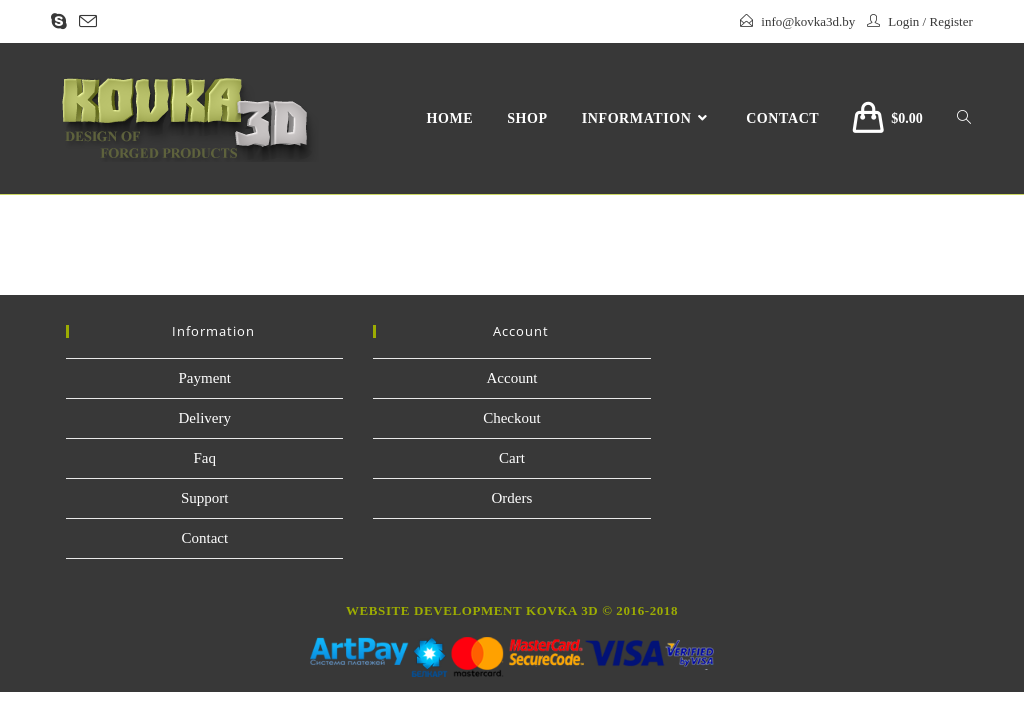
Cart (512, 458)
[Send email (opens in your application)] (88, 22)
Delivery (205, 418)
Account (512, 378)
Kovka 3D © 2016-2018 (600, 610)
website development (434, 610)
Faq (205, 458)
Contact (204, 538)
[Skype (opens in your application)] (62, 22)
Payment (205, 378)
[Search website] (964, 119)
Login (903, 21)
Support (205, 498)
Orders (512, 498)
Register (950, 21)
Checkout (512, 418)
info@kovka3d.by (808, 21)
